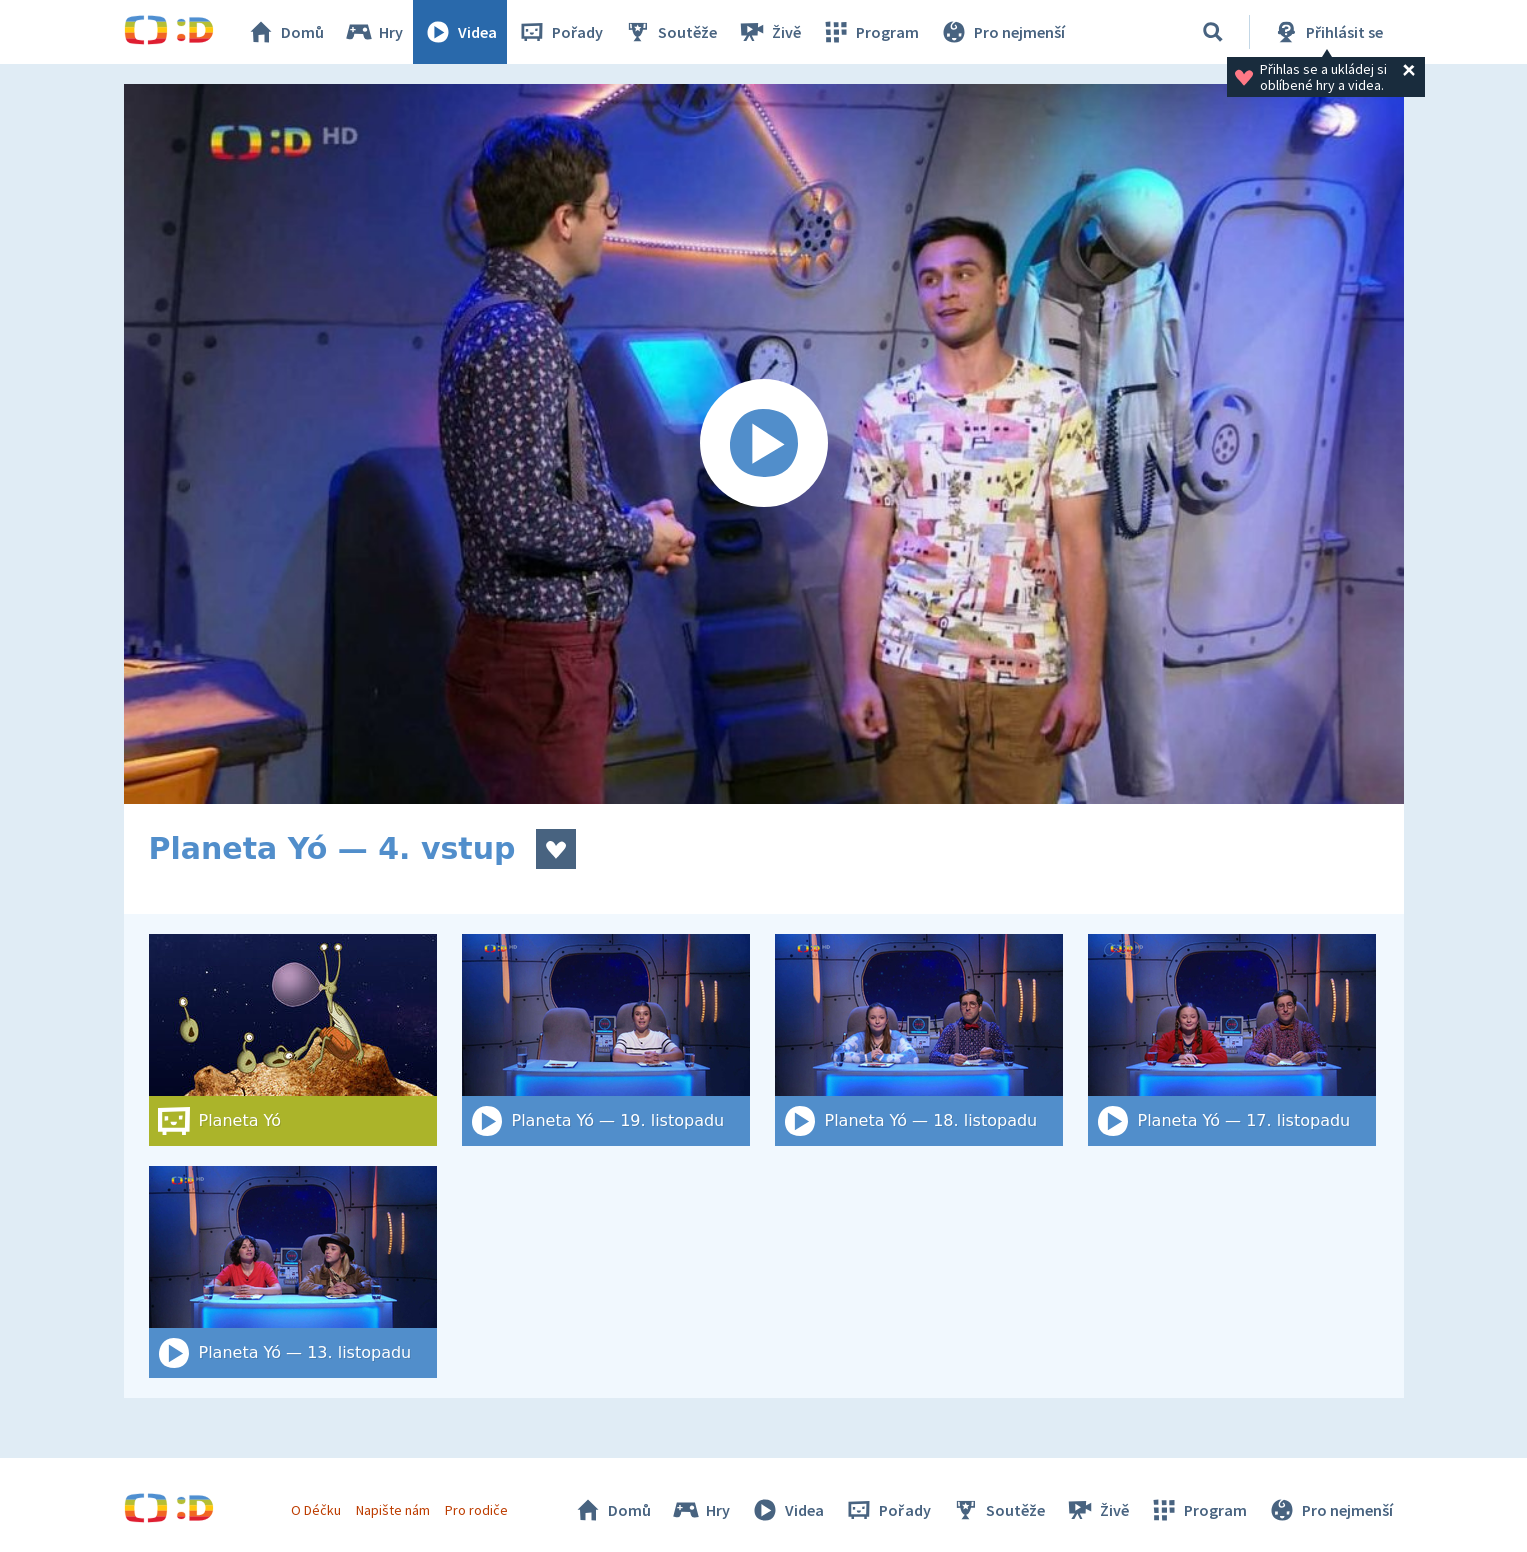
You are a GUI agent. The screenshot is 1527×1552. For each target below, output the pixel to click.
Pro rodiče (476, 1510)
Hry (373, 32)
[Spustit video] (764, 444)
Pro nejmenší (1002, 32)
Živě (769, 32)
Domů (285, 32)
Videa (460, 32)
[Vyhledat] (1213, 32)
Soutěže (670, 32)
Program (870, 32)
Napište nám (393, 1510)
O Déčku (316, 1510)
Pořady (560, 32)
